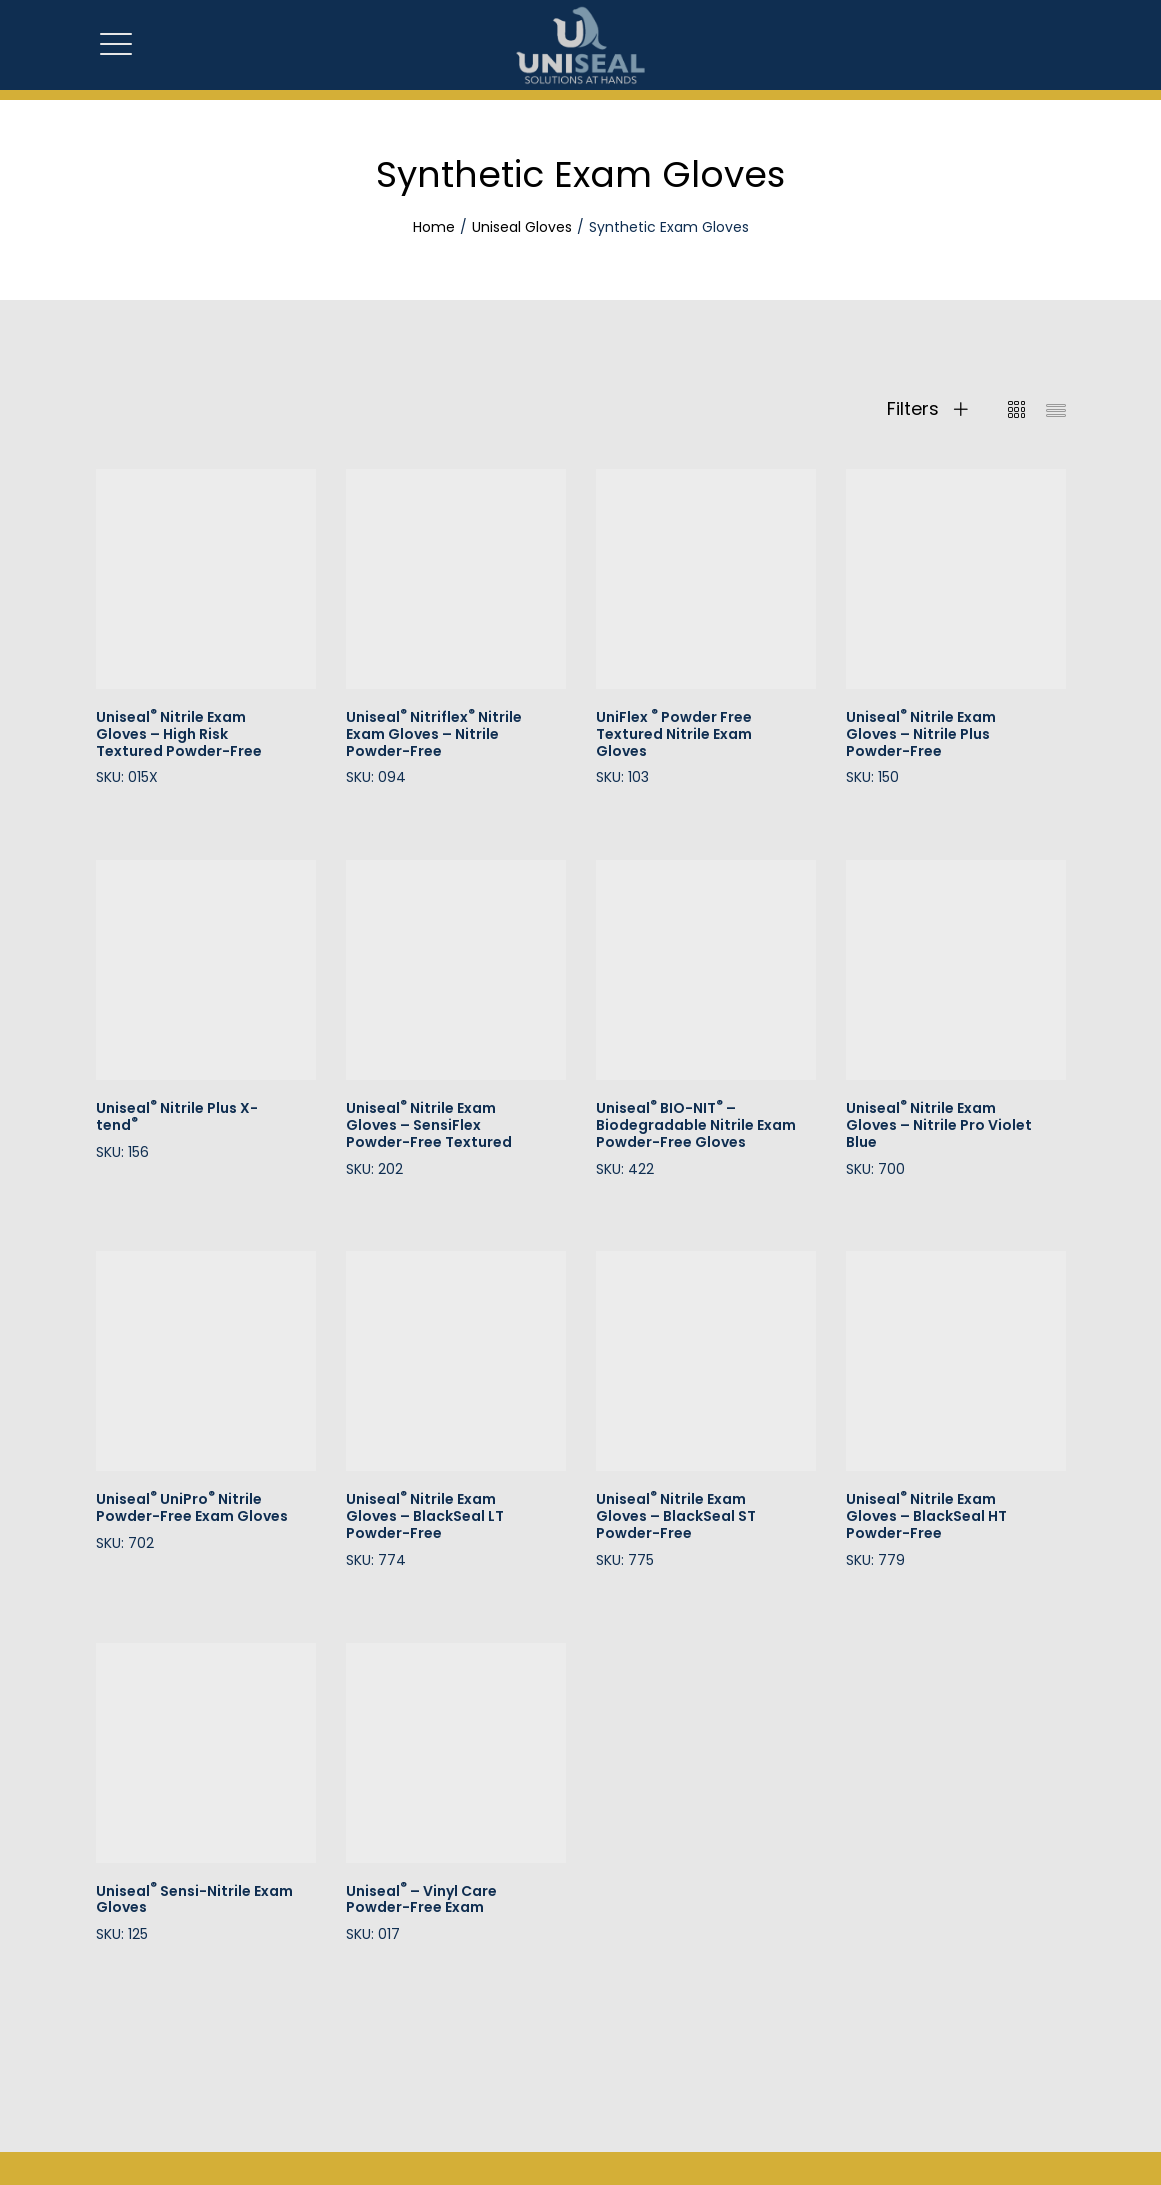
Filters (927, 409)
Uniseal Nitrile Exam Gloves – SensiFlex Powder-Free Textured (429, 1125)
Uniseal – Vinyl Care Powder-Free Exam (421, 1899)
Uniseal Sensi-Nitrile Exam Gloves (194, 1899)
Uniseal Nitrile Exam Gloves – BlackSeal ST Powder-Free (676, 1516)
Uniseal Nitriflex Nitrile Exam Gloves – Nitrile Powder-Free (434, 734)
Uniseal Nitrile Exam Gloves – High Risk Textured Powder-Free (179, 734)
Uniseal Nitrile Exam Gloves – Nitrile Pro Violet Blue (939, 1125)
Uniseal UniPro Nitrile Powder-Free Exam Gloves (192, 1507)
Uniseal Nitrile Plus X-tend (177, 1116)
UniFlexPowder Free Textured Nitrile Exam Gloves (674, 734)
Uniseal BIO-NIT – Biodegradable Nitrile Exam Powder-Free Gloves (696, 1125)
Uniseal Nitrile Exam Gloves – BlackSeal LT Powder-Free (425, 1516)
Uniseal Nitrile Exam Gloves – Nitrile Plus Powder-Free (921, 734)
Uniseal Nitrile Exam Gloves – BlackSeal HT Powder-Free (926, 1516)
